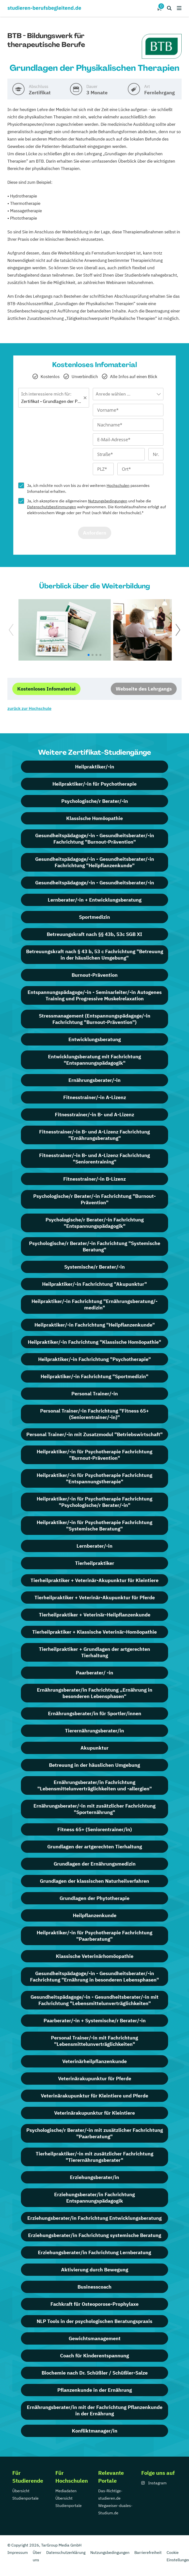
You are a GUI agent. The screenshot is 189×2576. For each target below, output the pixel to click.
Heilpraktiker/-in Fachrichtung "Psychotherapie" (94, 1359)
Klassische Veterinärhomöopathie (94, 1956)
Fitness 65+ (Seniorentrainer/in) (94, 1829)
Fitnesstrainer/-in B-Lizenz (94, 1178)
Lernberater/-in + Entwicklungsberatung (95, 899)
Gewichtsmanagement (95, 2338)
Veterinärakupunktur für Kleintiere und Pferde (94, 2095)
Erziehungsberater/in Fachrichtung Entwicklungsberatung (94, 2218)
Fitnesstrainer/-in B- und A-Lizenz (94, 1114)
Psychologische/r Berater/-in (94, 801)
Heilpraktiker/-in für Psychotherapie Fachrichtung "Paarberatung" (94, 1935)
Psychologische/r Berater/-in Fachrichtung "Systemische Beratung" (94, 1246)
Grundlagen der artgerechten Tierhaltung (94, 1846)
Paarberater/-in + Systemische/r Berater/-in (95, 2020)
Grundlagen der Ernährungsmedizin (95, 1863)
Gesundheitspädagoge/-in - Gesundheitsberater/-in (94, 882)
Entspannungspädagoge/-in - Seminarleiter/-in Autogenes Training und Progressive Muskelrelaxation (95, 995)
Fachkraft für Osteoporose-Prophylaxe (94, 2304)
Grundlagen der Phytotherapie (94, 1898)
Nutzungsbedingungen (107, 500)
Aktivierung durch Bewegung (94, 2269)
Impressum (17, 2552)
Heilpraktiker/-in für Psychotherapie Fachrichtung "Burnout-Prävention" (94, 1454)
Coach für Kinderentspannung (94, 2355)
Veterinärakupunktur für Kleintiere (94, 2112)
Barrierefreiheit (148, 2552)
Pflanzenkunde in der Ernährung (94, 2390)
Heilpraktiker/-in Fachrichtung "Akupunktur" (94, 1284)
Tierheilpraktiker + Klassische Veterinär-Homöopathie (94, 1631)
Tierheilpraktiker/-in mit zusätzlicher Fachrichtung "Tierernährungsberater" (94, 2156)
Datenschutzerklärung (65, 2552)
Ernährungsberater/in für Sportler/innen (94, 1713)
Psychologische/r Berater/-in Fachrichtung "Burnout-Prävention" (94, 1199)
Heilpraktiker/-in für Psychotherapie (94, 783)
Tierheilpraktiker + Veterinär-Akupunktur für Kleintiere (94, 1580)
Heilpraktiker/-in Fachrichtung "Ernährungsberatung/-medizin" (95, 1304)
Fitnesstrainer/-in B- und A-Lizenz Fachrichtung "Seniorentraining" (94, 1158)
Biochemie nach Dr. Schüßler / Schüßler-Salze (95, 2372)
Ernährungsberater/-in (94, 1080)
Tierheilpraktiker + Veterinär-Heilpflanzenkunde (94, 1614)
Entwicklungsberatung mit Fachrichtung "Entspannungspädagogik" (94, 1059)
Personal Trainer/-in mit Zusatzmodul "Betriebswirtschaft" (94, 1434)
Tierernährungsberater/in (94, 1730)
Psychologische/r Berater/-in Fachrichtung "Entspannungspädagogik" (95, 1222)
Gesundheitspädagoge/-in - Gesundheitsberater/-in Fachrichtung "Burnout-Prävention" (94, 838)
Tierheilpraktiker (94, 1563)
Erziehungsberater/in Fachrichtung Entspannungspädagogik (94, 2197)
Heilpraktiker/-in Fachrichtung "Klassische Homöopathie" (94, 1342)
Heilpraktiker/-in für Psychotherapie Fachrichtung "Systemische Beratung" (94, 1525)
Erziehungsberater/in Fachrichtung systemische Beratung (94, 2235)
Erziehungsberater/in (94, 2177)
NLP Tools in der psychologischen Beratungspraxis (94, 2321)
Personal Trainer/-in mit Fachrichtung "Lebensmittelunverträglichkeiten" (94, 2040)
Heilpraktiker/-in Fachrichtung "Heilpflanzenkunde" (94, 1324)
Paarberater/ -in (94, 1672)
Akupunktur (94, 1747)
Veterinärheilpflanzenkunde (94, 2061)
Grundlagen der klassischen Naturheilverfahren (94, 1881)
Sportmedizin (94, 917)
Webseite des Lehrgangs (144, 688)
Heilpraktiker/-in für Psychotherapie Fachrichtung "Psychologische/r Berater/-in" (94, 1501)
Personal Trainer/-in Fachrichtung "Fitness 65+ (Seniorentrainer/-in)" (94, 1413)
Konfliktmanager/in (94, 2430)
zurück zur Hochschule (29, 708)
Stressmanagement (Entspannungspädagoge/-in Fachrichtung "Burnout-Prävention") (94, 1018)
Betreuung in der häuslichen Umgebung (94, 1765)
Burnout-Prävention (95, 975)
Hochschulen (118, 485)
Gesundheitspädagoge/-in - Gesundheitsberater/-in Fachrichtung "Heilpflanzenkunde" (94, 862)
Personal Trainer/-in (94, 1393)
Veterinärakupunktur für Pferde (94, 2078)
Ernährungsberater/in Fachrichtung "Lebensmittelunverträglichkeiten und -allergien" (94, 1785)
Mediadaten (66, 2490)
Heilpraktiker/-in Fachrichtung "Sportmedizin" (94, 1376)
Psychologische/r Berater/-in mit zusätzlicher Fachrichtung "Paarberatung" (94, 2133)
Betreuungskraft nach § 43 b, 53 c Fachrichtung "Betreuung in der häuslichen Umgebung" (94, 954)
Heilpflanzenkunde (94, 1915)
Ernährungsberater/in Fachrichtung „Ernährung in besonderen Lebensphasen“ (94, 1692)
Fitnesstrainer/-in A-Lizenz (94, 1097)
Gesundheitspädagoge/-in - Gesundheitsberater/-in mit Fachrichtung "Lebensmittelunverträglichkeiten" (94, 2000)
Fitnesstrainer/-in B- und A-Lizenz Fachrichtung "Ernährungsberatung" (94, 1134)
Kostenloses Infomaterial (46, 688)
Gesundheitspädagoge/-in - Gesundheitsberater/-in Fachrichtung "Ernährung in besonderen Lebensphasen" (94, 1976)
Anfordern (94, 532)
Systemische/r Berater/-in (94, 1266)
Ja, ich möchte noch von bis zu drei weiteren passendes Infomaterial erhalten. (88, 488)
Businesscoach (94, 2286)
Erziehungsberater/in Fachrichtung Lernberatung (94, 2252)
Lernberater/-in (94, 1546)
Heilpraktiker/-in (94, 766)
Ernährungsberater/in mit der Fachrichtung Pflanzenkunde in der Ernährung (94, 2410)
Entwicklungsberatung (94, 1039)
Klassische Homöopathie (94, 818)
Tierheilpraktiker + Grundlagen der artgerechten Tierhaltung (94, 1652)
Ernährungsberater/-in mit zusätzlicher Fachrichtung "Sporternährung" (94, 1808)
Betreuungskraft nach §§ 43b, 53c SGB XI (94, 934)
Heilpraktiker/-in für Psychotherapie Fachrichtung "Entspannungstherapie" (94, 1478)
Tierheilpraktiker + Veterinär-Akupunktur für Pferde (94, 1597)
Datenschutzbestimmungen (51, 506)
